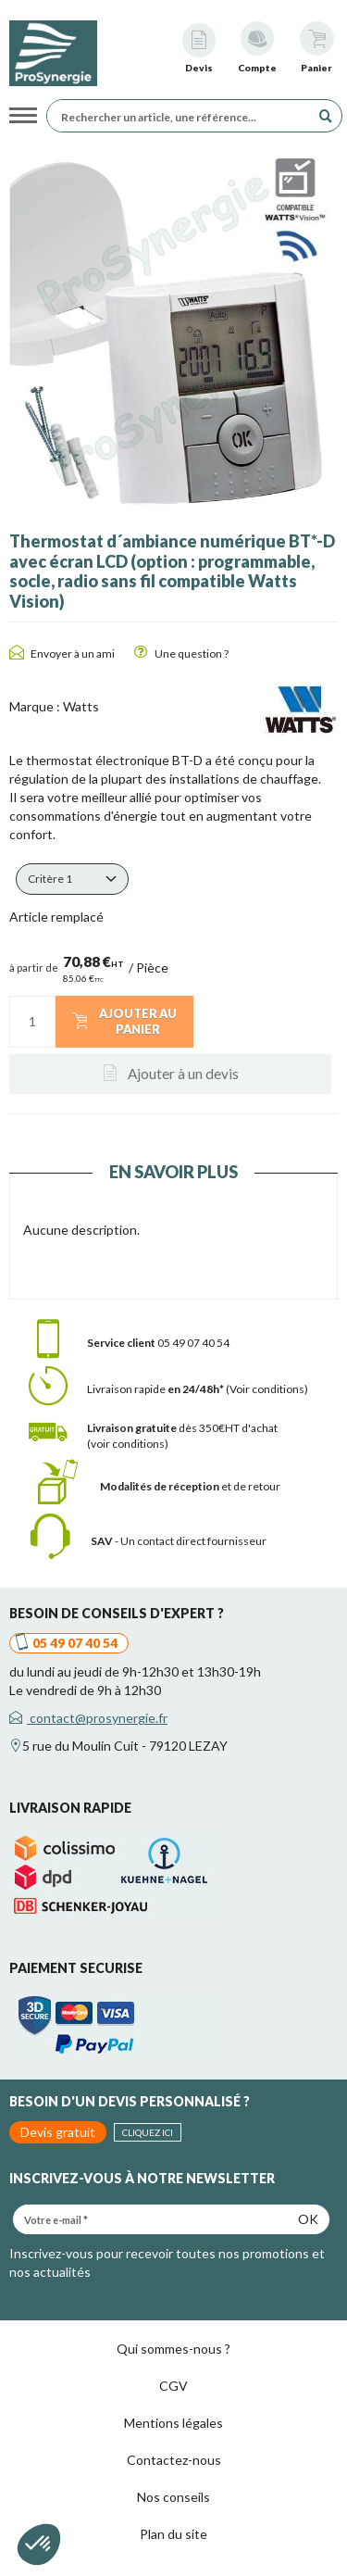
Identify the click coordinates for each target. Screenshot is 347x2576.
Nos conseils (173, 2497)
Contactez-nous (174, 2460)
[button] (72, 879)
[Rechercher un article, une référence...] (183, 116)
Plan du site (173, 2534)
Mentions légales (173, 2423)
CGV (173, 2386)
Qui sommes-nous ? (173, 2348)
